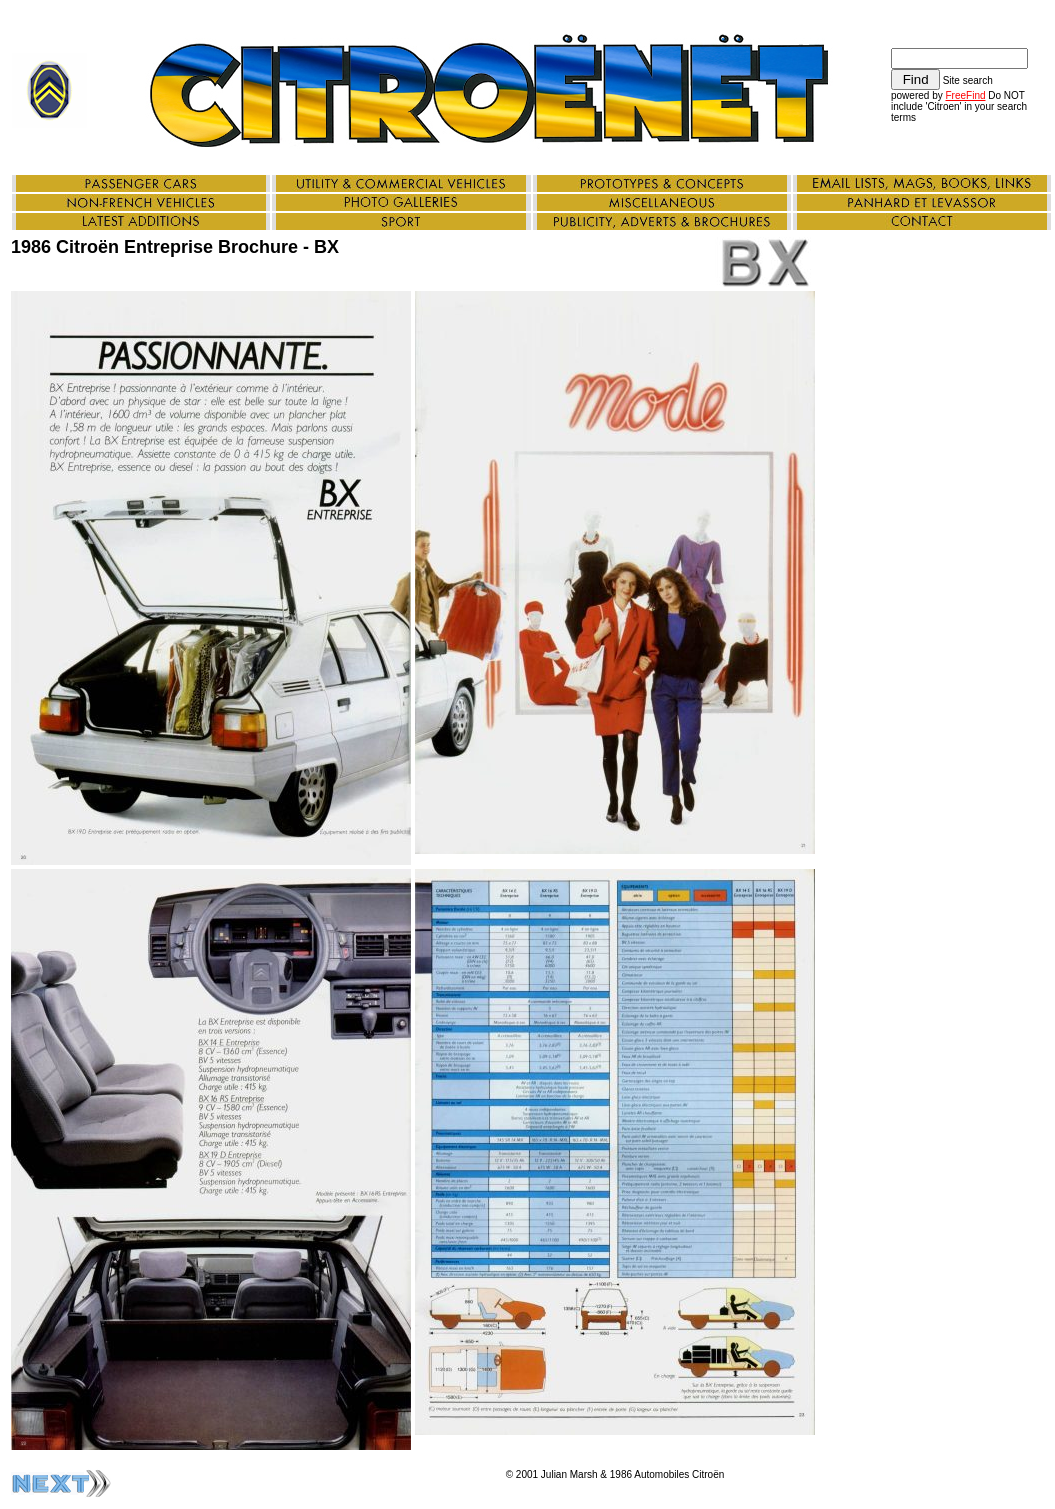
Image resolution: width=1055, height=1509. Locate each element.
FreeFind (965, 95)
